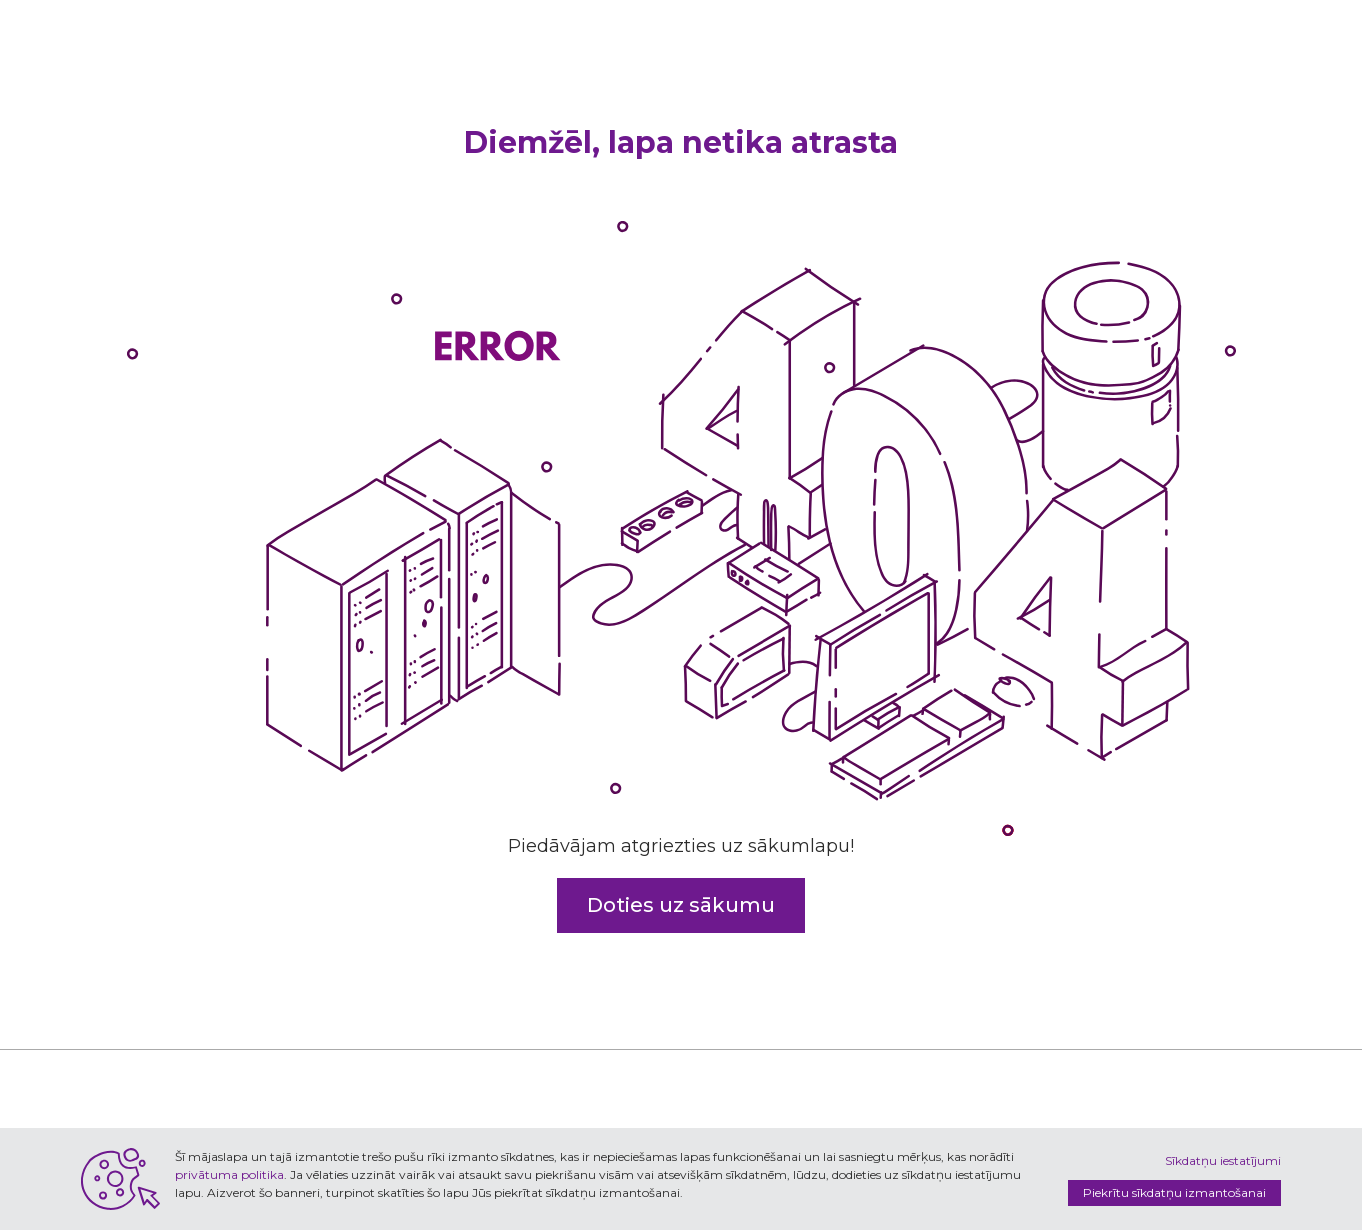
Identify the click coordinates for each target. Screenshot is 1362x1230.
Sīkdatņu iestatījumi (1223, 1160)
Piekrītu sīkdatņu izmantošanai (1174, 1192)
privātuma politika (229, 1174)
